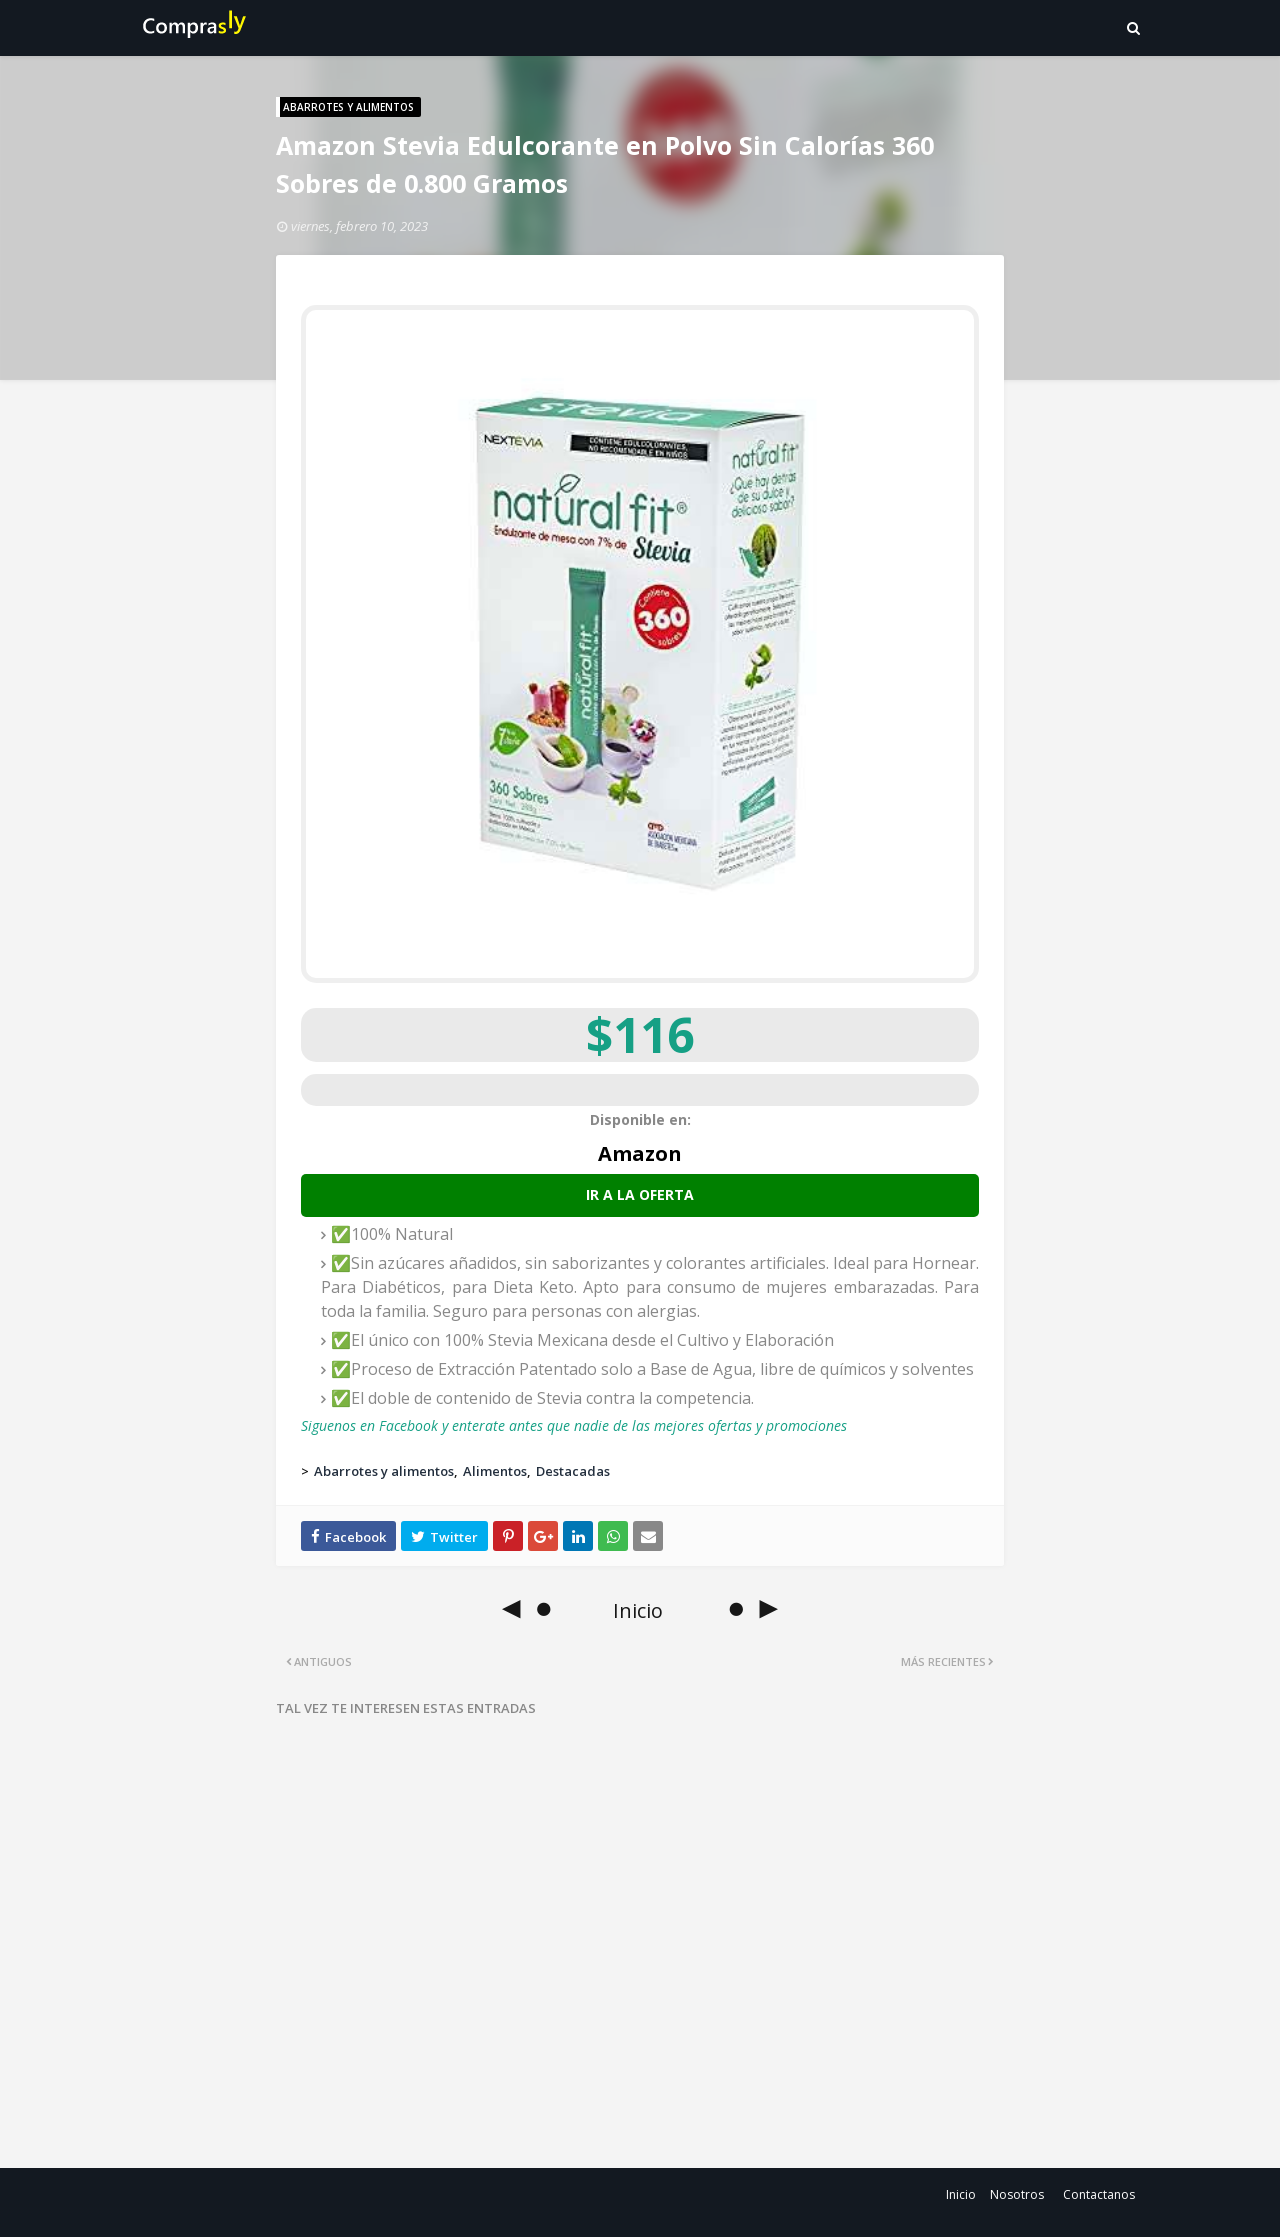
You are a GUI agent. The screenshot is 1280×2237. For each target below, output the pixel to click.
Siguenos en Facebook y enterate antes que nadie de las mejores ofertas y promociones (574, 1425)
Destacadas (573, 1471)
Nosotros (1017, 2194)
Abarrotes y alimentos (384, 1471)
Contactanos (1099, 2194)
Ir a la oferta (640, 1194)
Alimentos (495, 1471)
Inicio (961, 2194)
